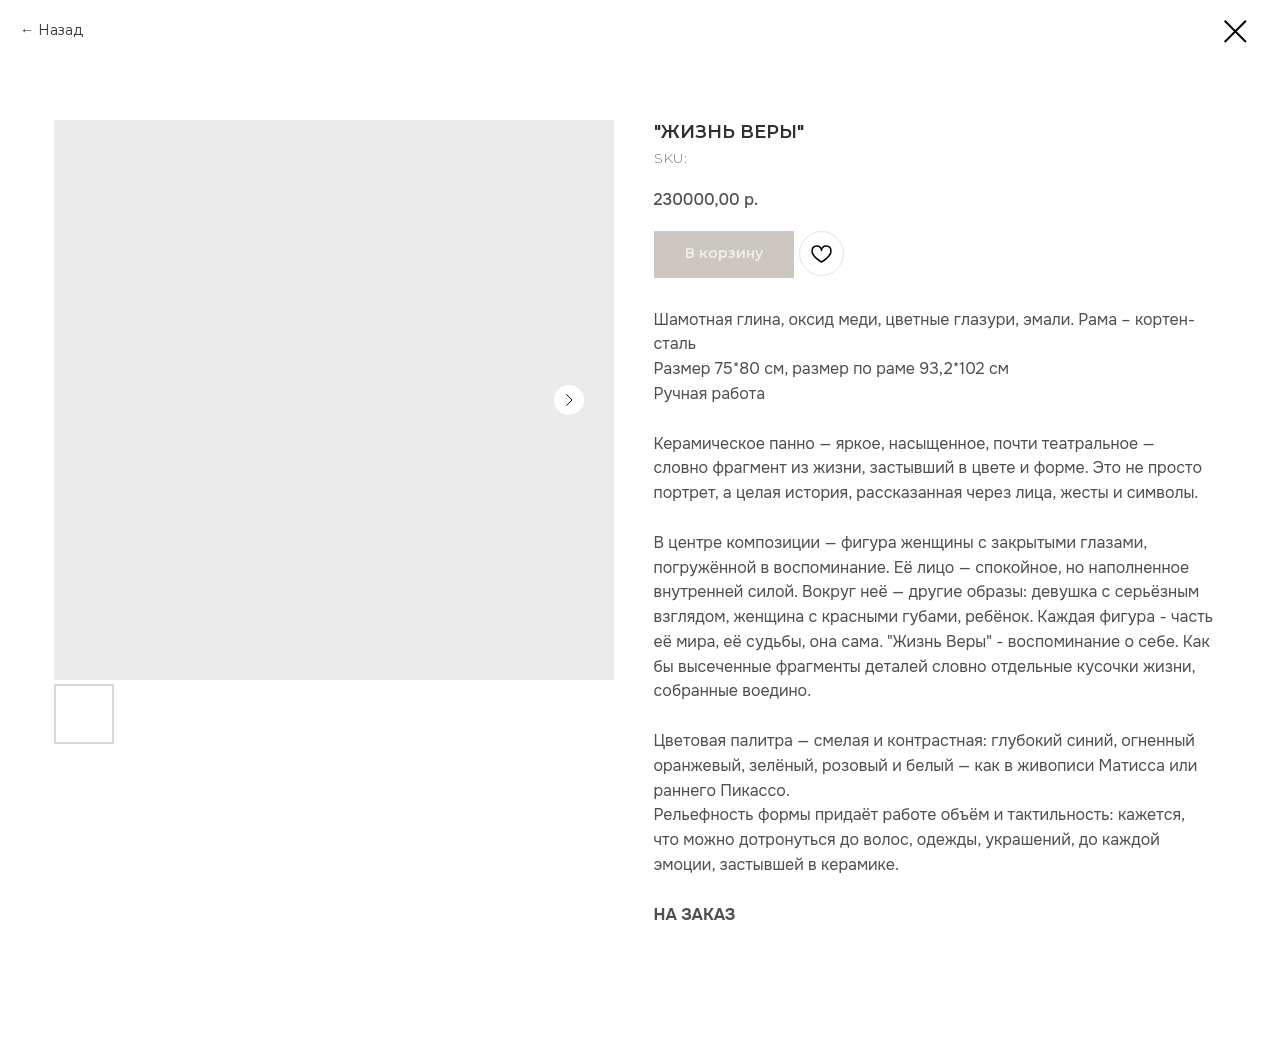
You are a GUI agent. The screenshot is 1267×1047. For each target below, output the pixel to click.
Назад (60, 30)
